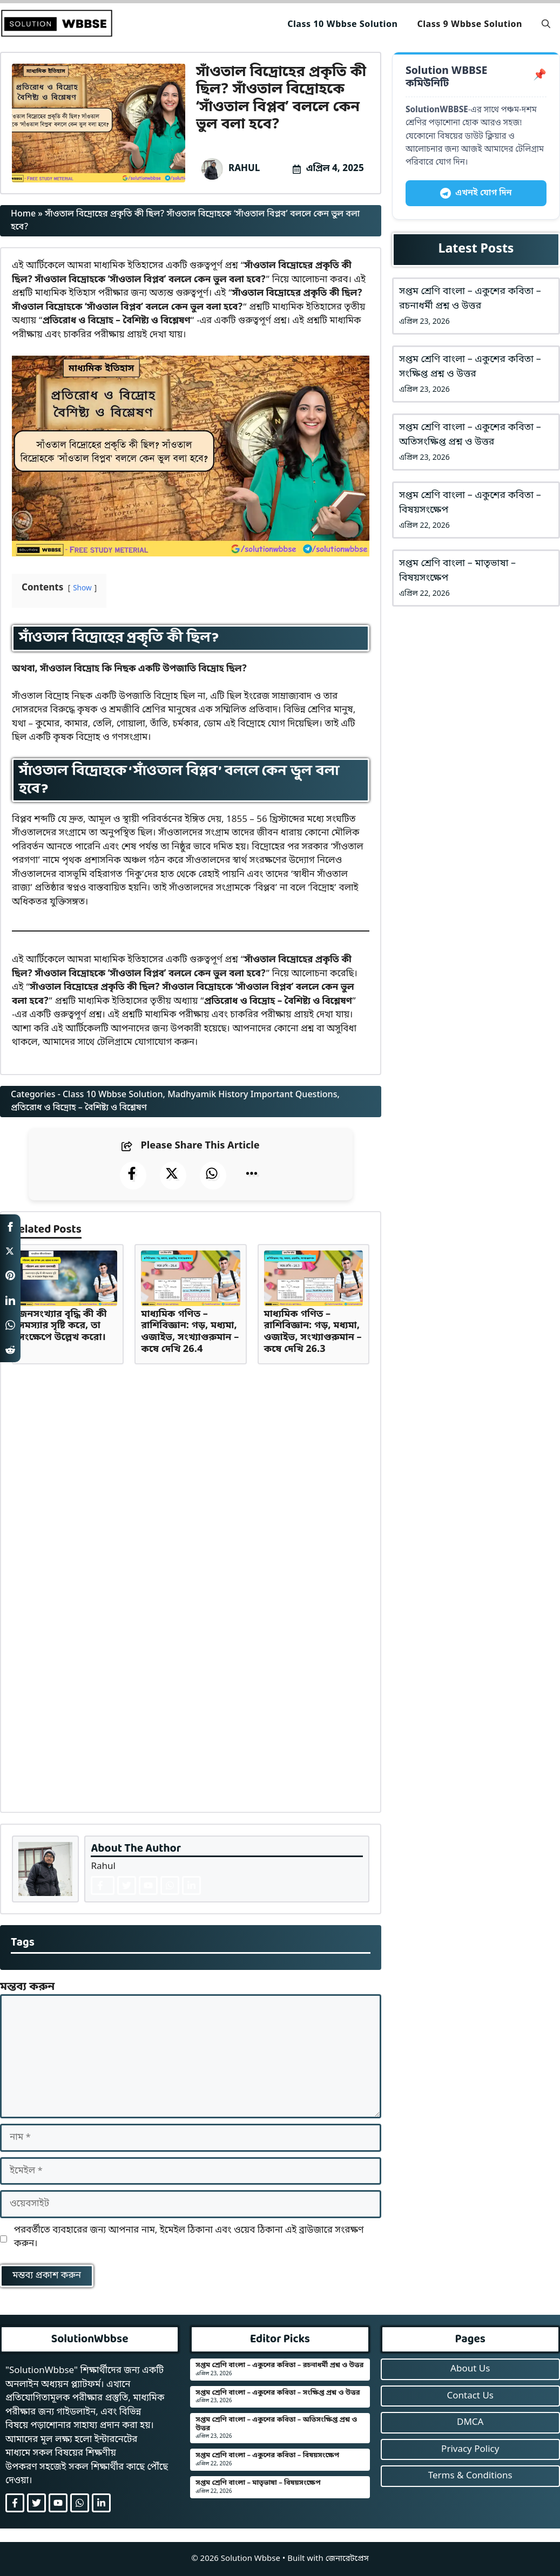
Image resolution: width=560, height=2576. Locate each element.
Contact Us (470, 2396)
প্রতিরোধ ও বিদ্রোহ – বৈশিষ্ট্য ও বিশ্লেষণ (79, 1108)
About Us (470, 2369)
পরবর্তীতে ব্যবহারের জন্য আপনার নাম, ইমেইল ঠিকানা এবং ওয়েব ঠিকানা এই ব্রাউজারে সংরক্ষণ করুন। (189, 2237)
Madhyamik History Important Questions (252, 1095)
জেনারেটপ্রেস (347, 2558)
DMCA (470, 2422)
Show (82, 589)
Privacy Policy (470, 2449)
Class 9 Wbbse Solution (469, 25)
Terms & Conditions (470, 2476)
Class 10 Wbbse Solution (342, 25)
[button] (546, 25)
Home (23, 214)
